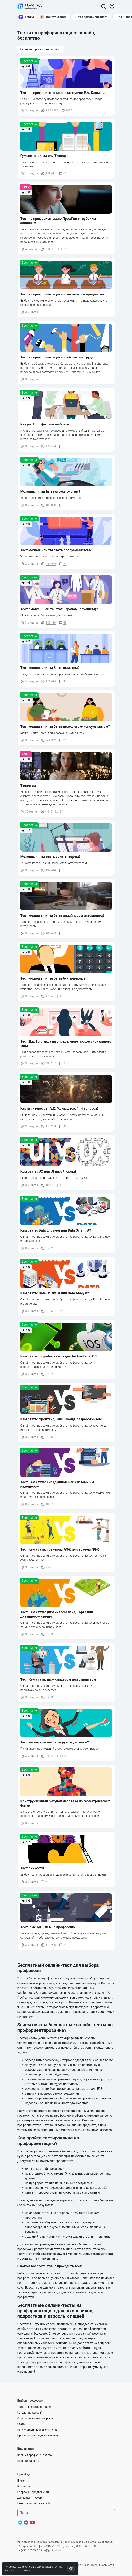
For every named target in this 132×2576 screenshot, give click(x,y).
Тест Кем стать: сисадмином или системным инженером (57, 1484)
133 (63, 446)
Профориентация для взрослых (37, 2435)
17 (63, 173)
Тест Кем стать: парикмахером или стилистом (58, 1679)
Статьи (21, 2424)
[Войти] (112, 6)
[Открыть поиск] (103, 6)
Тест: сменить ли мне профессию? (48, 1927)
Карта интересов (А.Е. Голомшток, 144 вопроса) (59, 1108)
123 (61, 1756)
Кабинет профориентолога (34, 2455)
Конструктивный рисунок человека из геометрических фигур (65, 1803)
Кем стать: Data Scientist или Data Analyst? (54, 1293)
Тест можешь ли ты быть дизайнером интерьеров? (62, 915)
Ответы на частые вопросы (35, 2418)
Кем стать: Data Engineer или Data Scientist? (55, 1230)
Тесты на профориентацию (40, 49)
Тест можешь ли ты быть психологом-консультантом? (65, 727)
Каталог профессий (30, 2412)
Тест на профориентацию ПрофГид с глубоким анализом (58, 221)
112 (45, 1823)
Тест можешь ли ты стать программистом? (56, 550)
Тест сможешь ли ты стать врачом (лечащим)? (59, 609)
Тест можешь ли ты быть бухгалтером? (53, 978)
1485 (66, 110)
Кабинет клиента (28, 2460)
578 (62, 249)
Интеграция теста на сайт (33, 2503)
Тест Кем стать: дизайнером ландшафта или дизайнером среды (56, 1614)
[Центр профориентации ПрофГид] (29, 6)
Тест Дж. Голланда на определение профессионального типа (65, 1043)
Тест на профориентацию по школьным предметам (62, 294)
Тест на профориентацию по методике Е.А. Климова (62, 93)
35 (63, 740)
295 (45, 1882)
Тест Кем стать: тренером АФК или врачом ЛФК (59, 1549)
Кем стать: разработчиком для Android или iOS (58, 1356)
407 (63, 1126)
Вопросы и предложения (33, 2492)
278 (63, 1063)
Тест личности (32, 1868)
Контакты (23, 2486)
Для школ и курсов (29, 2497)
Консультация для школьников (37, 2429)
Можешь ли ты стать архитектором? (50, 857)
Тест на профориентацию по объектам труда (57, 357)
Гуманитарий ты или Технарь (44, 156)
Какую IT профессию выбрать (44, 424)
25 (59, 811)
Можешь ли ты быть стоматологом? (50, 491)
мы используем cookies (17, 2570)
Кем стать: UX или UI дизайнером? (48, 1171)
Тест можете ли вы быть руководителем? (54, 1742)
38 (63, 623)
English (21, 2480)
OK (71, 2568)
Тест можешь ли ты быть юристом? (49, 668)
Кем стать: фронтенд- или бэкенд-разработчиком (61, 1419)
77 (63, 564)
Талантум (28, 785)
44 (63, 681)
